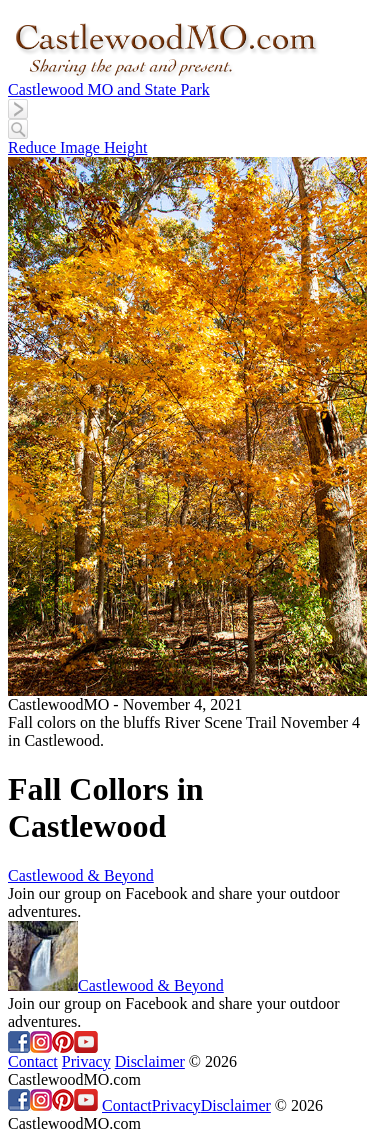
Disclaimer (150, 1061)
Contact (33, 1061)
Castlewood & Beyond (81, 875)
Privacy (86, 1061)
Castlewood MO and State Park (109, 89)
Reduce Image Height (78, 147)
